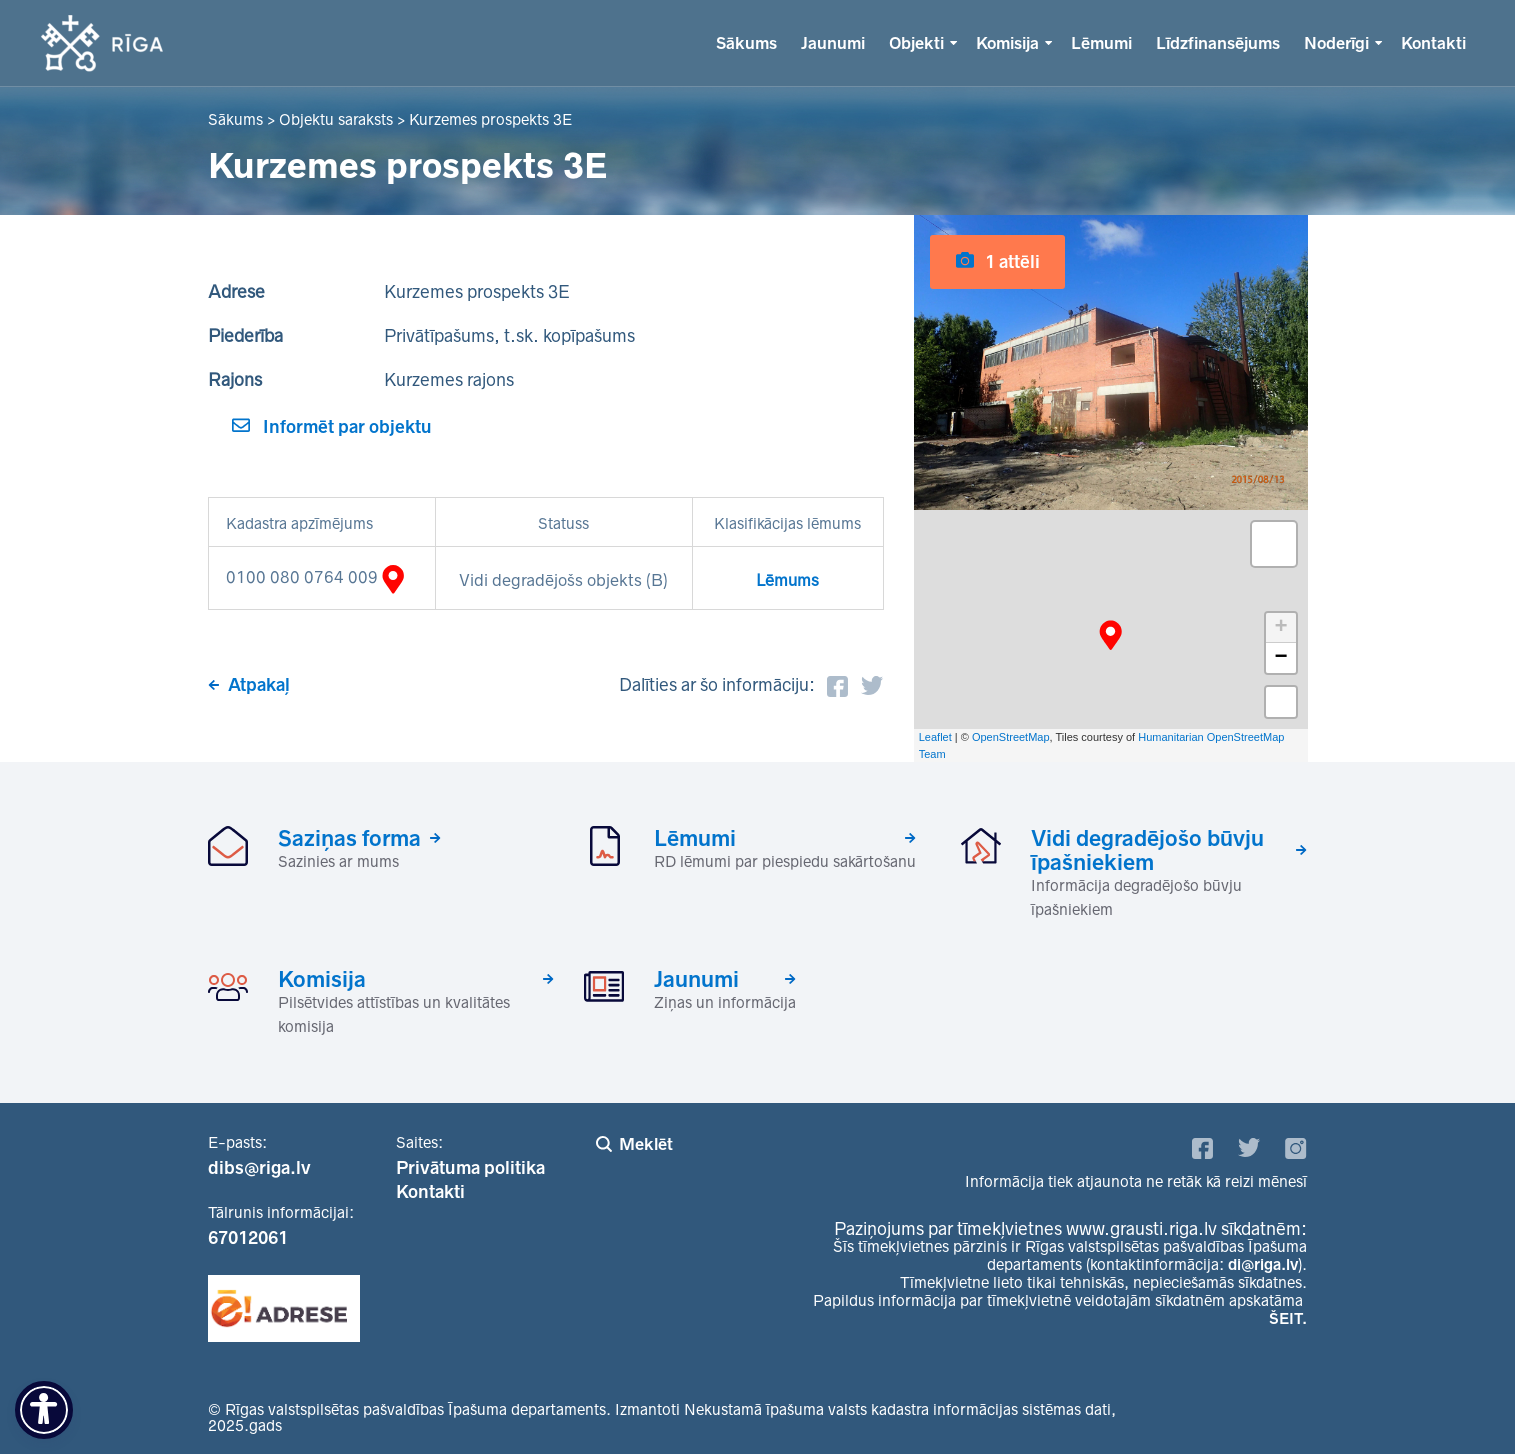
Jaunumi (833, 43)
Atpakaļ (259, 685)
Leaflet (935, 737)
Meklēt (646, 1144)
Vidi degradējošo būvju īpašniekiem (1147, 850)
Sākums (746, 43)
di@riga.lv (1263, 1264)
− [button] (1280, 658)
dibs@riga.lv (259, 1168)
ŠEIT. (1288, 1318)
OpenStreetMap (1011, 737)
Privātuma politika (470, 1168)
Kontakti (1433, 43)
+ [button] (1280, 628)
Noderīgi (1336, 43)
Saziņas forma (349, 838)
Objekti (916, 43)
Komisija (1007, 43)
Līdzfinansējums (1218, 43)
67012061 (248, 1238)
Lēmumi (1101, 43)
